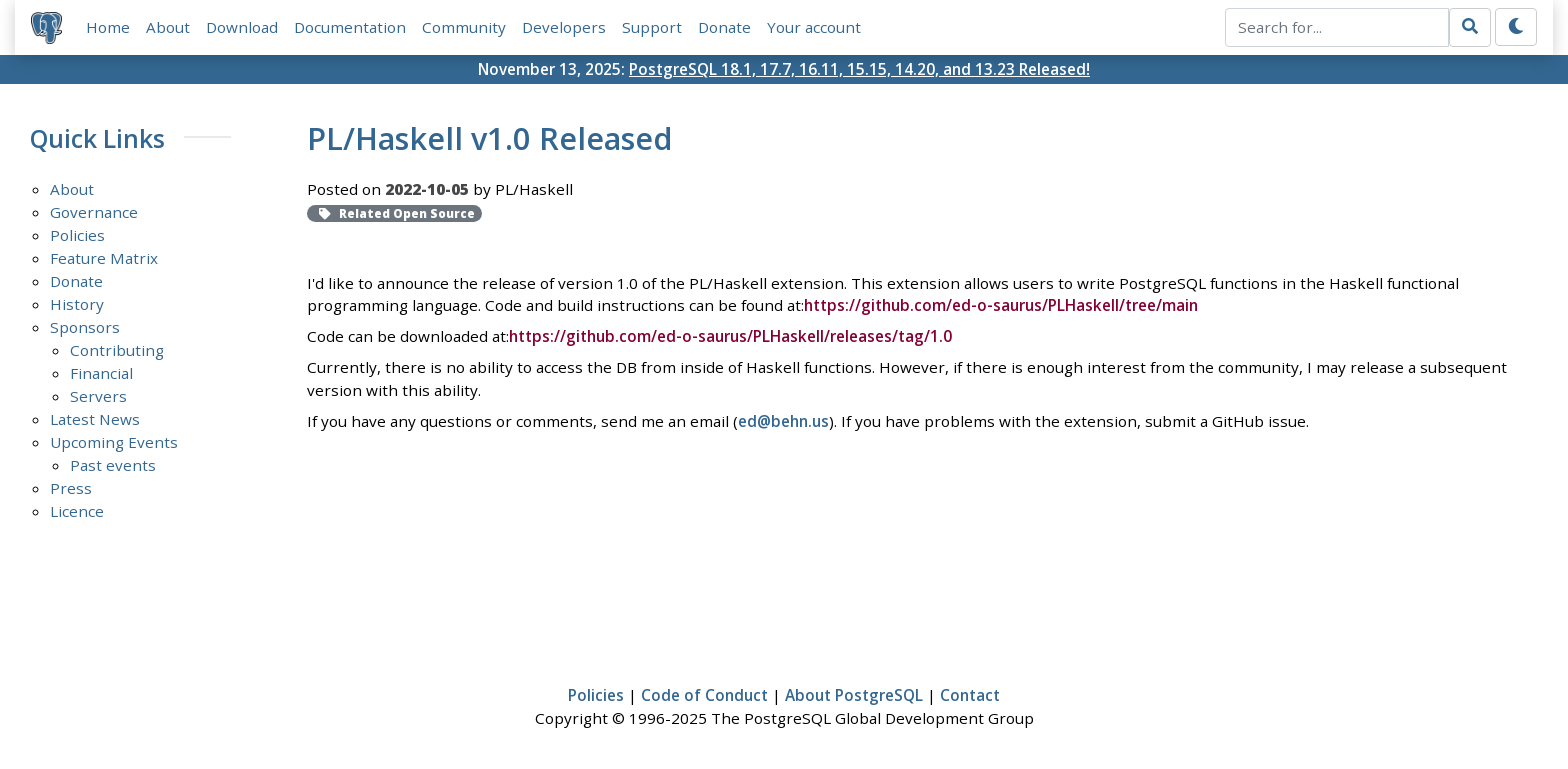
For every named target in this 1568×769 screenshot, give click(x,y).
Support (652, 27)
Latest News (95, 419)
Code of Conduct (704, 695)
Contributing (117, 350)
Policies (77, 235)
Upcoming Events (114, 442)
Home (108, 27)
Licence (77, 511)
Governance (94, 212)
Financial (101, 373)
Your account (814, 27)
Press (71, 488)
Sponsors (85, 327)
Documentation (350, 27)
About (168, 27)
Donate (724, 27)
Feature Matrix (104, 258)
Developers (564, 27)
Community (464, 27)
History (77, 304)
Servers (98, 396)
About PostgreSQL (854, 695)
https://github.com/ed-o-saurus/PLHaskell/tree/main (1001, 305)
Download (242, 27)
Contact (970, 695)
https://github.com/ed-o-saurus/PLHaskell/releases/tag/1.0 (730, 336)
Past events (113, 465)
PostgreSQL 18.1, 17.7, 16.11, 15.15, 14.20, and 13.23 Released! (859, 69)
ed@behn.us (783, 421)
